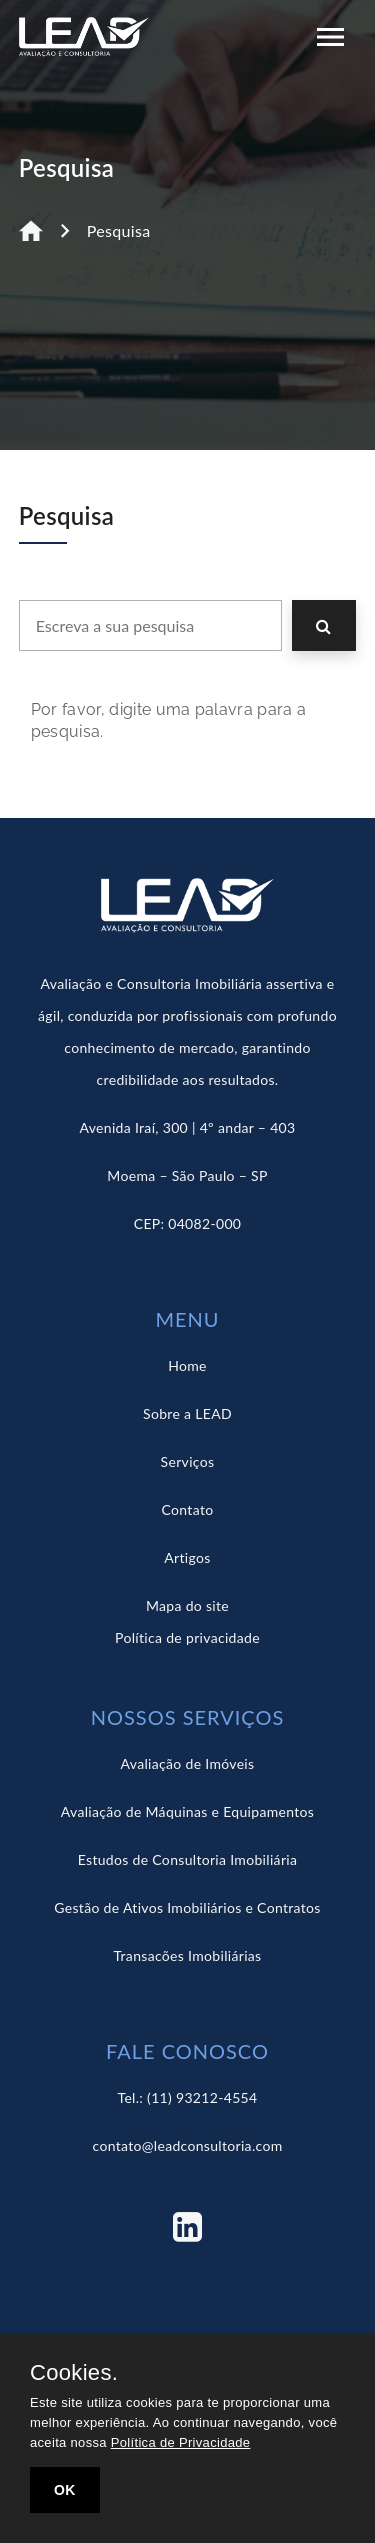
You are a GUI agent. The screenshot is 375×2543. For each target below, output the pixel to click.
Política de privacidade (187, 1637)
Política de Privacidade (181, 2442)
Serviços (188, 1461)
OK (65, 2490)
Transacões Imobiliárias (188, 1955)
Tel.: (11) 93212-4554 (188, 2097)
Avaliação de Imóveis (188, 1763)
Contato (188, 1509)
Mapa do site (187, 1605)
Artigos (187, 1557)
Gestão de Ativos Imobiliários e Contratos (187, 1907)
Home (187, 1365)
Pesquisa (119, 230)
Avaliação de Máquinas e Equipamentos (187, 1811)
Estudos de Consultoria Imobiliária (188, 1859)
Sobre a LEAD (187, 1413)
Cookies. (74, 2373)
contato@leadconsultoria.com (188, 2145)
